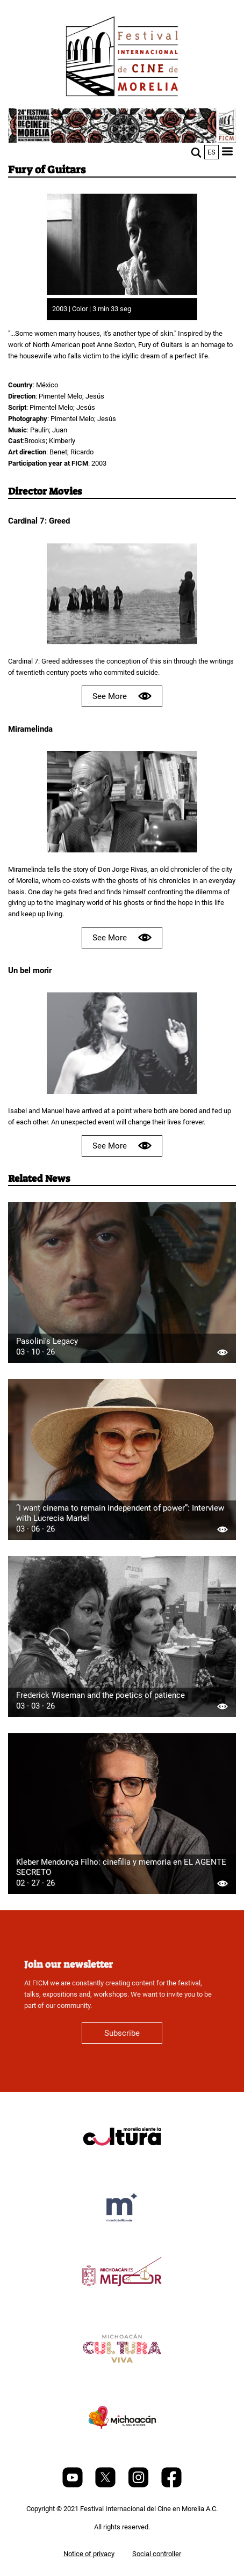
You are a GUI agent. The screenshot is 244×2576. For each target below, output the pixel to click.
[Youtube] (73, 2485)
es (211, 152)
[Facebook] (171, 2485)
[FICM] (122, 58)
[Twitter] (106, 2485)
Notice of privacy (88, 2554)
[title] (122, 2162)
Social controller (156, 2554)
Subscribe (122, 2033)
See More (122, 696)
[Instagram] (139, 2485)
